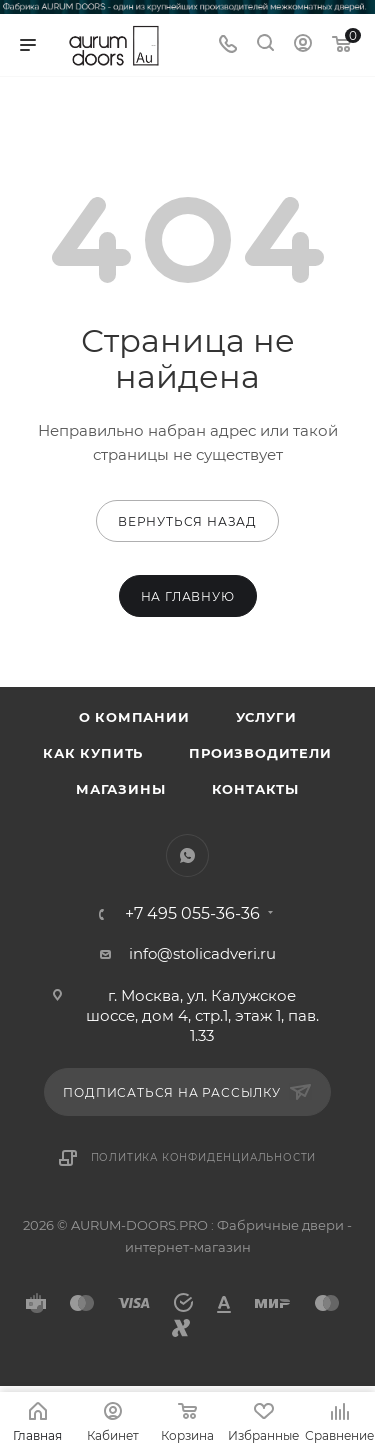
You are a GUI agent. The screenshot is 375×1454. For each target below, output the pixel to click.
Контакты (255, 789)
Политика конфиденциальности (204, 1157)
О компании (134, 717)
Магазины (120, 789)
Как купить (93, 753)
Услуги (266, 717)
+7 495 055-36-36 (192, 914)
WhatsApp (187, 855)
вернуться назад (187, 521)
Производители (260, 753)
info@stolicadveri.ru (202, 953)
